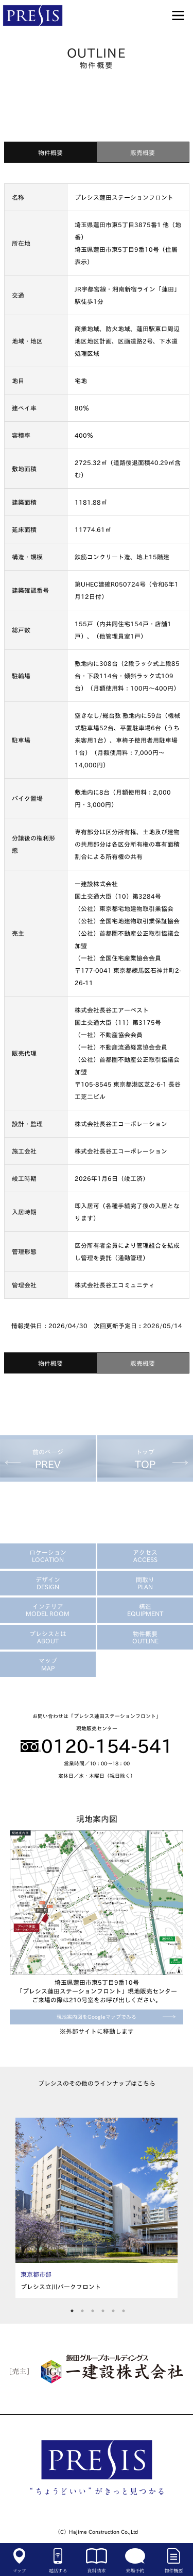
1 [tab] (72, 2309)
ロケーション (47, 1555)
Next (172, 2207)
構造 (145, 1610)
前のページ (47, 1459)
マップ (48, 1664)
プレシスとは (47, 1637)
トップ (145, 1459)
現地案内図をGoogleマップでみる (96, 2016)
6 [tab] (124, 2309)
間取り (145, 1583)
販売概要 (142, 152)
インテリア (47, 1610)
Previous (20, 2207)
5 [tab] (113, 2309)
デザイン (48, 1583)
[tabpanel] (96, 2208)
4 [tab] (103, 2309)
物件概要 (50, 152)
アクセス (145, 1555)
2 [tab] (82, 2309)
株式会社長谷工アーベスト (112, 1010)
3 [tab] (93, 2309)
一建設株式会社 (96, 884)
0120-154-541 (97, 1746)
